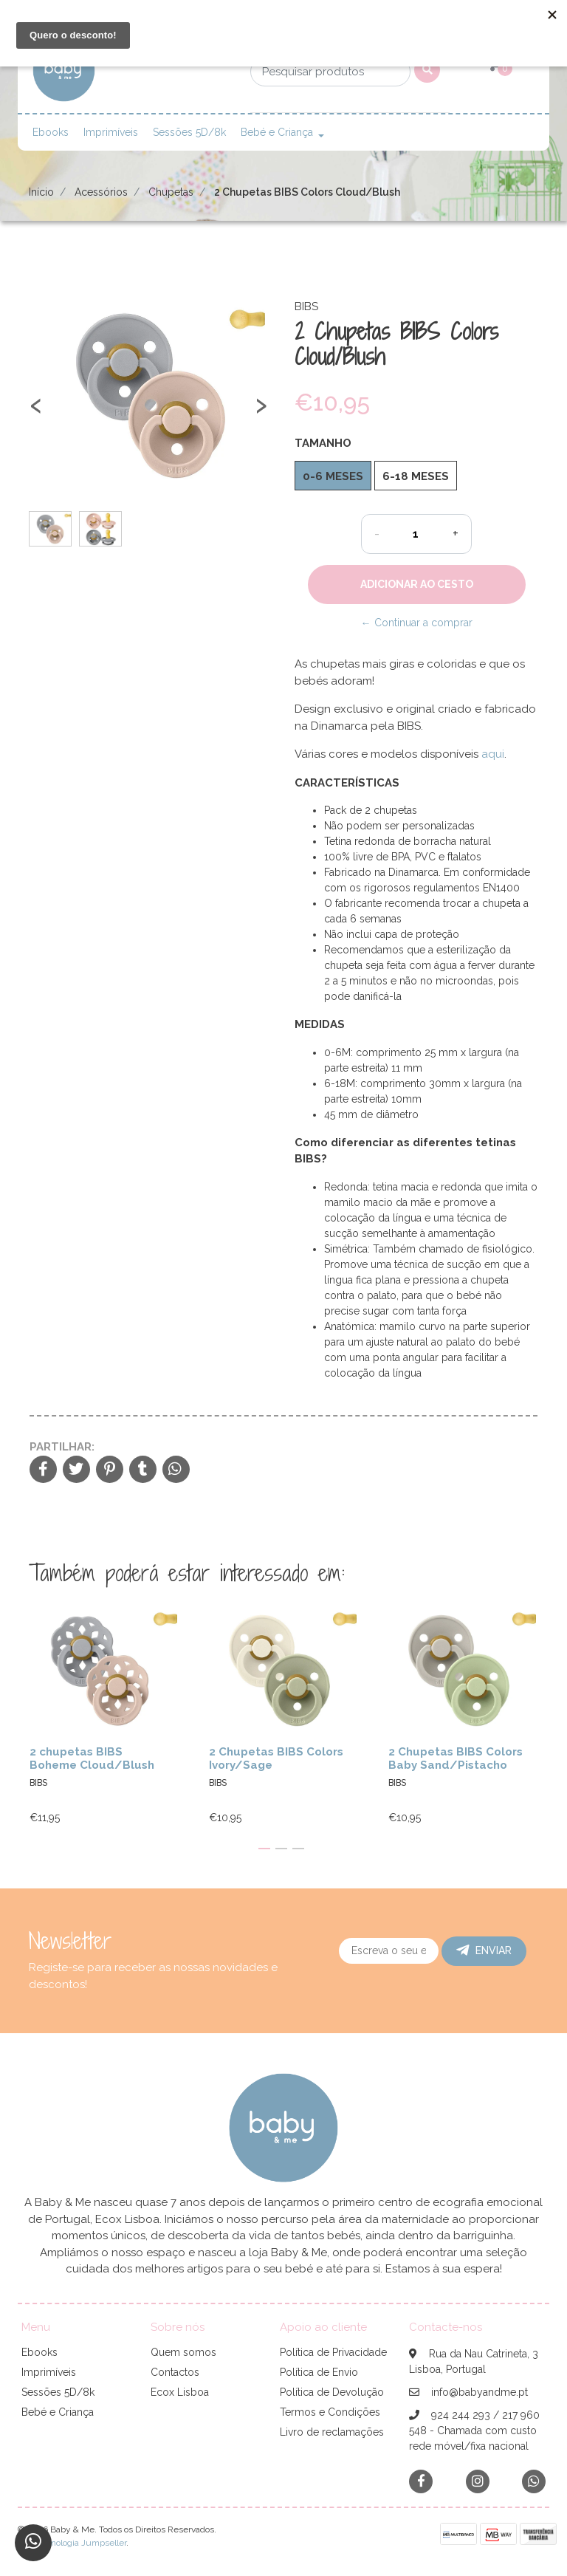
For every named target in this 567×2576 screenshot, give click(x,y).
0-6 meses (333, 476)
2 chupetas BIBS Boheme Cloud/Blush (92, 1758)
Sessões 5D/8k (189, 132)
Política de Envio (319, 2372)
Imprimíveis (110, 132)
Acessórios (101, 192)
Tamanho (323, 443)
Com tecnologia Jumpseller (72, 2543)
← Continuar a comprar (416, 622)
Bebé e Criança (277, 132)
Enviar (484, 1950)
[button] (264, 1848)
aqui (492, 754)
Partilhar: (62, 1446)
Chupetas (170, 192)
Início (41, 192)
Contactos (175, 2372)
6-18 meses (415, 476)
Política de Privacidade (333, 2352)
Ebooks (50, 132)
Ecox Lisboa (180, 2392)
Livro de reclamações (332, 2432)
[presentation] (36, 412)
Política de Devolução (332, 2392)
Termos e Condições (330, 2412)
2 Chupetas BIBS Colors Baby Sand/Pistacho (455, 1758)
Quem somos (183, 2352)
